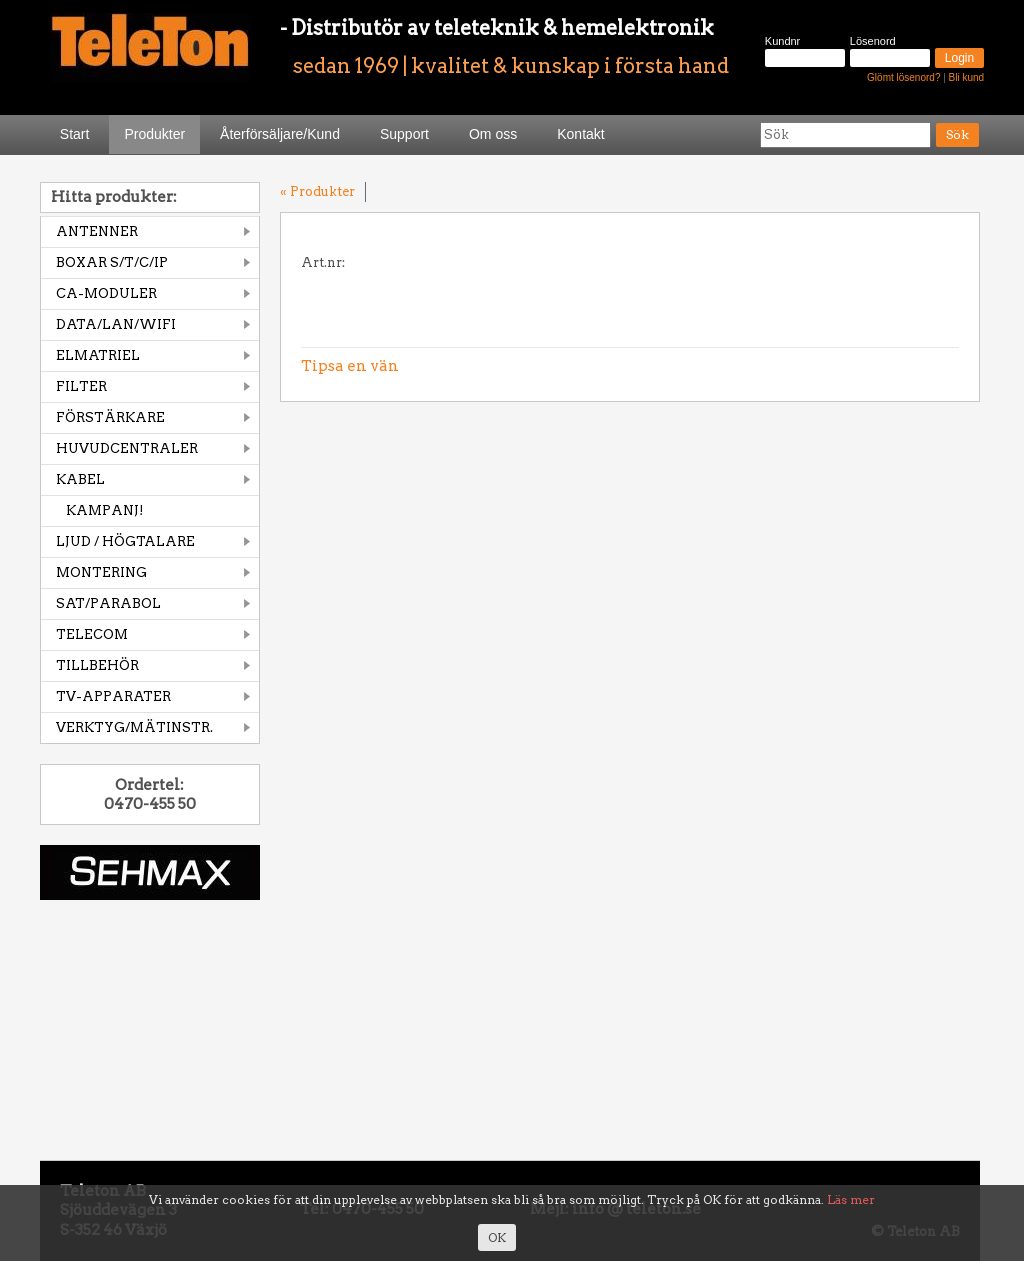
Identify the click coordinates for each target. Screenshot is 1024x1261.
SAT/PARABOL (108, 603)
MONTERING (101, 572)
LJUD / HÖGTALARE (125, 541)
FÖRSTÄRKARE (110, 417)
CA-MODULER (106, 293)
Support (404, 134)
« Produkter (317, 191)
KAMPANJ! (105, 510)
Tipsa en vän (350, 366)
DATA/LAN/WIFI (116, 324)
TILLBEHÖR (97, 665)
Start (75, 134)
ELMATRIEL (98, 355)
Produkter (154, 134)
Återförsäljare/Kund (280, 134)
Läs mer (851, 1199)
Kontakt (580, 134)
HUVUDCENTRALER (127, 448)
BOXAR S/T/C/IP (112, 262)
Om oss (493, 134)
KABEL (80, 479)
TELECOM (92, 634)
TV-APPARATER (113, 696)
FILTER (81, 386)
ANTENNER (97, 231)
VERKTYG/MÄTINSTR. (134, 727)
